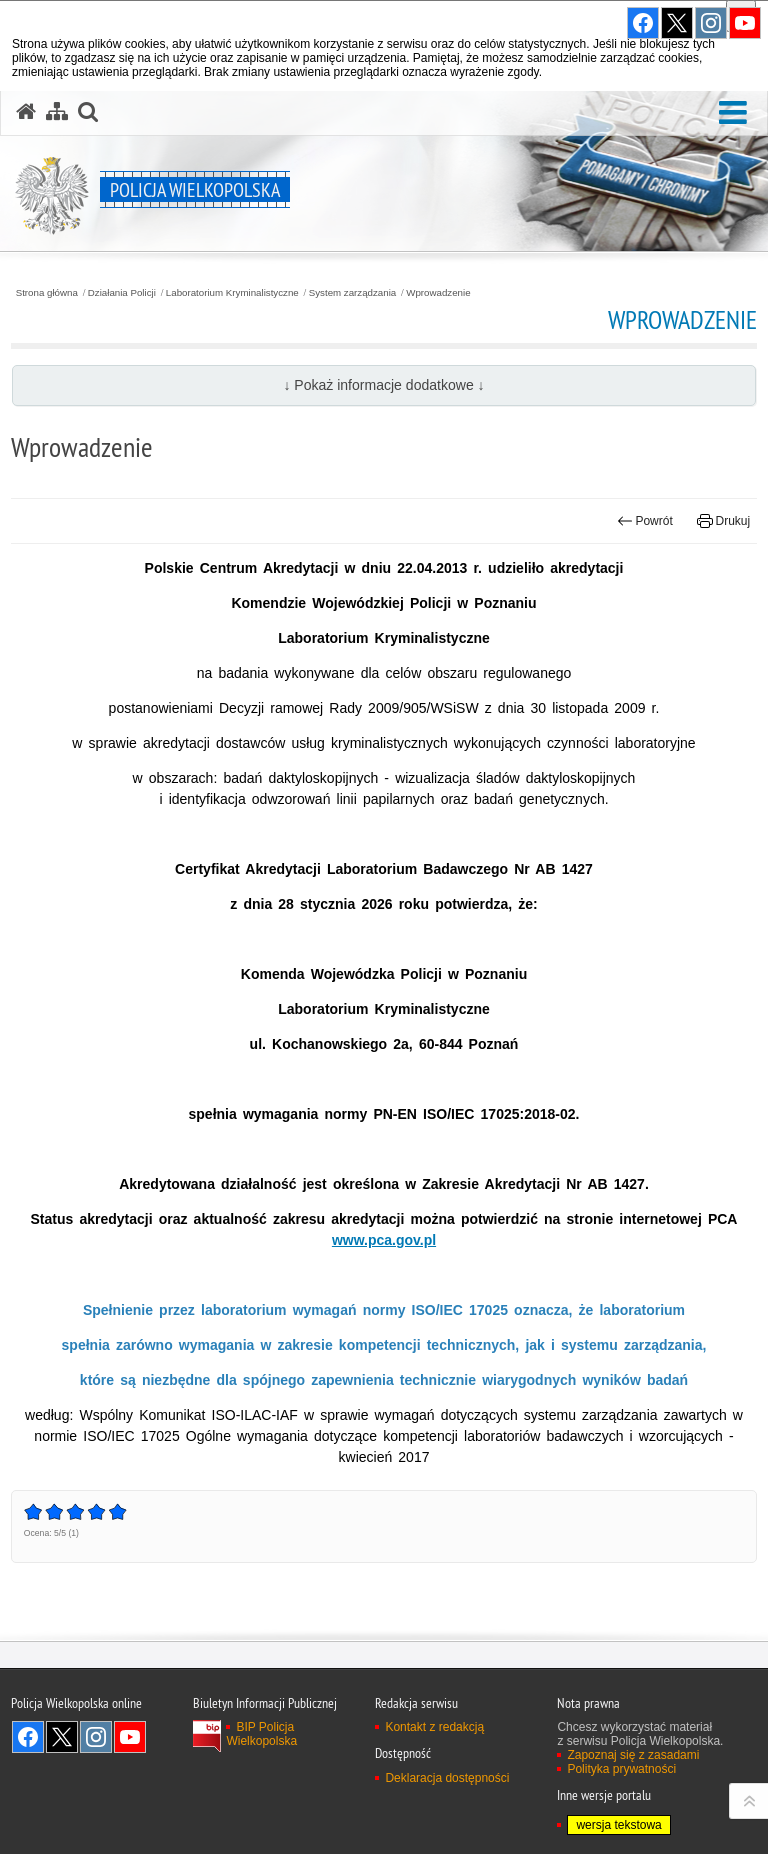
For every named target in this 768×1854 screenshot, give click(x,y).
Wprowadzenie (438, 293)
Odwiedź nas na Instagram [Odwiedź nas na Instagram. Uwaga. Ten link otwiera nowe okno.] (96, 1737)
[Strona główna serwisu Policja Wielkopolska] (26, 112)
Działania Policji (122, 293)
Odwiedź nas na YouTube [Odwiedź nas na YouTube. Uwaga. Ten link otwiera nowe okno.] (130, 1737)
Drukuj (723, 521)
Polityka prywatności (621, 1769)
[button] (733, 113)
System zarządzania (353, 293)
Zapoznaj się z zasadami (633, 1755)
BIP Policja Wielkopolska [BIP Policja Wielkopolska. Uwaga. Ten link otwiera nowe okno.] (261, 1734)
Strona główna (47, 293)
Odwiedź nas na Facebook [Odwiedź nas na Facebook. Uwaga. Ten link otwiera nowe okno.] (28, 1737)
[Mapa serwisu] (57, 112)
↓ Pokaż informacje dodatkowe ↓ (383, 385)
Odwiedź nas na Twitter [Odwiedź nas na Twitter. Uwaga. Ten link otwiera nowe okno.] (62, 1737)
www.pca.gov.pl (384, 1240)
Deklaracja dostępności (447, 1778)
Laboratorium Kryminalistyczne (232, 293)
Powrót (645, 521)
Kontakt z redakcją (434, 1727)
